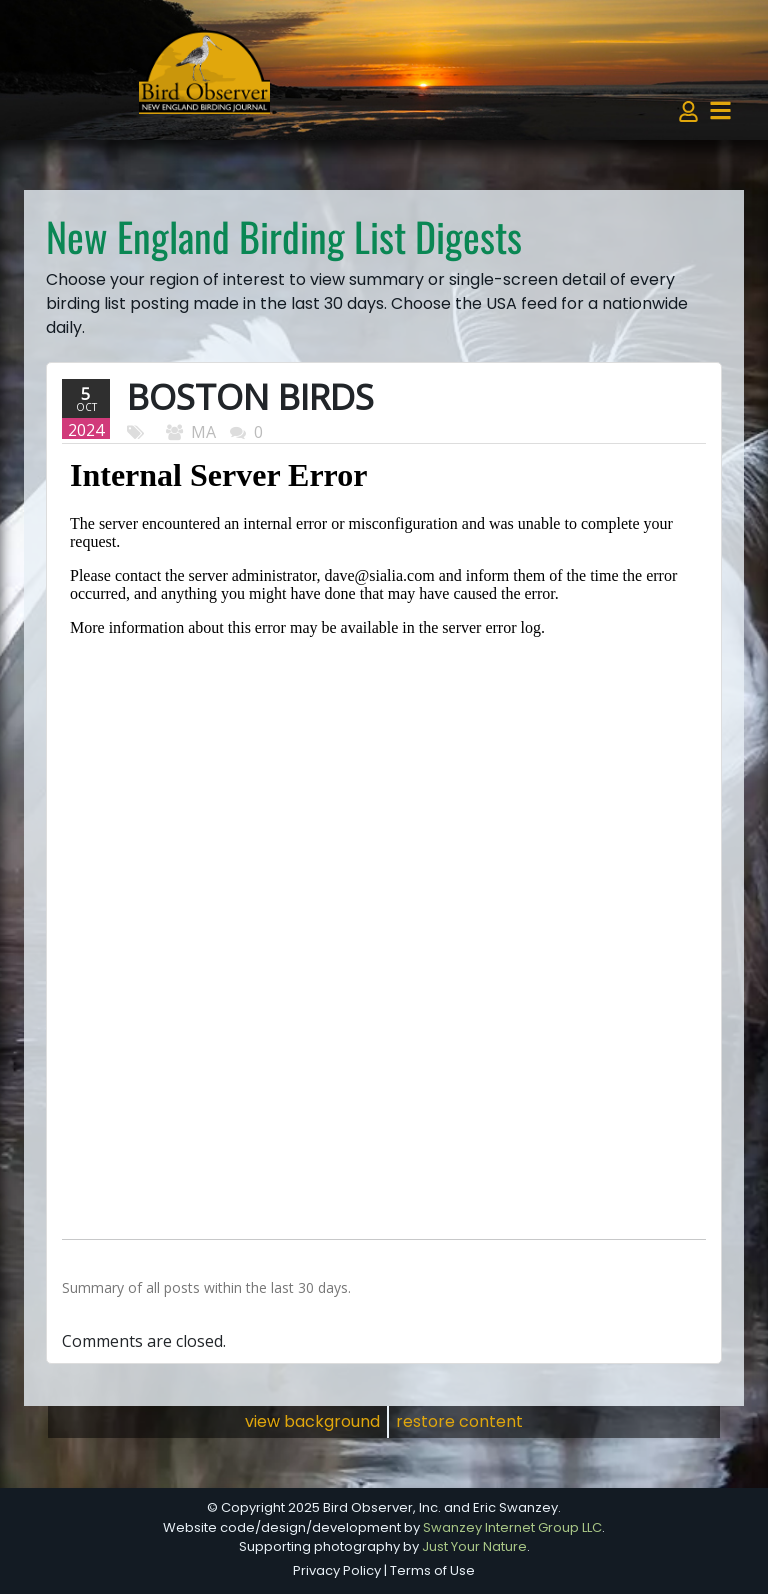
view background (312, 1421)
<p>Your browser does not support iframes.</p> (384, 833)
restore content (459, 1421)
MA (203, 432)
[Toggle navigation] (720, 110)
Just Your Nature (474, 1546)
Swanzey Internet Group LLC (512, 1527)
